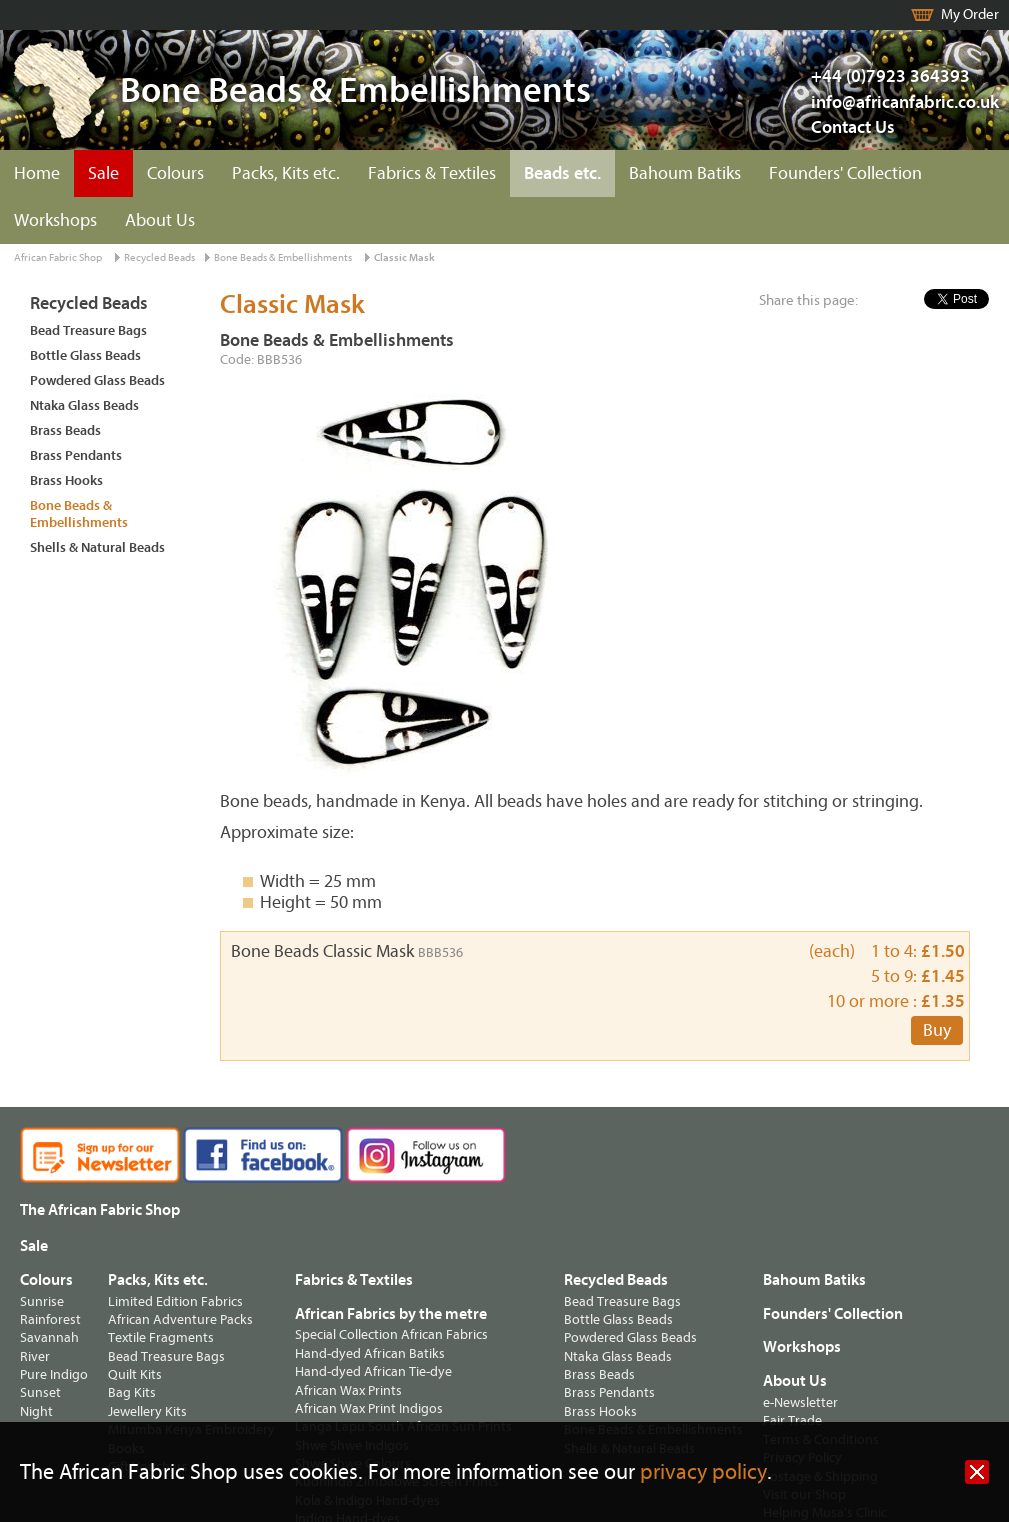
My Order (970, 14)
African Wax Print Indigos (369, 1408)
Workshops (55, 220)
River (35, 1356)
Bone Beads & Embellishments (283, 257)
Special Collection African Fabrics (391, 1334)
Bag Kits (132, 1392)
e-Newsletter (800, 1402)
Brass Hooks (66, 480)
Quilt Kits (135, 1374)
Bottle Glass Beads (85, 355)
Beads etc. (562, 173)
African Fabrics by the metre (391, 1314)
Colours (175, 173)
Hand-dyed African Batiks (370, 1353)
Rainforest (50, 1319)
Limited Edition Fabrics (175, 1301)
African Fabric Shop (58, 257)
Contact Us (853, 127)
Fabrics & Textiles (432, 173)
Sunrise (42, 1301)
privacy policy (703, 1472)
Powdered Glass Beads (97, 380)
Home (37, 173)
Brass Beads (65, 430)
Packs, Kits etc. (286, 173)
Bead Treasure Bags (88, 330)
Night (36, 1411)
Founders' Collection (845, 173)
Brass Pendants (76, 455)
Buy (937, 1030)
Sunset (40, 1392)
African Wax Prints (348, 1390)
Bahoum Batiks (685, 173)
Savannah (49, 1337)
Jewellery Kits (147, 1411)
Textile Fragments (161, 1337)
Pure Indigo (54, 1374)
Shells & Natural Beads (97, 547)
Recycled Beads (159, 257)
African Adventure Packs (180, 1319)
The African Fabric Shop (100, 1210)
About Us (160, 220)
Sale (103, 173)
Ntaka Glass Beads (84, 405)
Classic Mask (404, 257)
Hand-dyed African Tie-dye (373, 1371)
